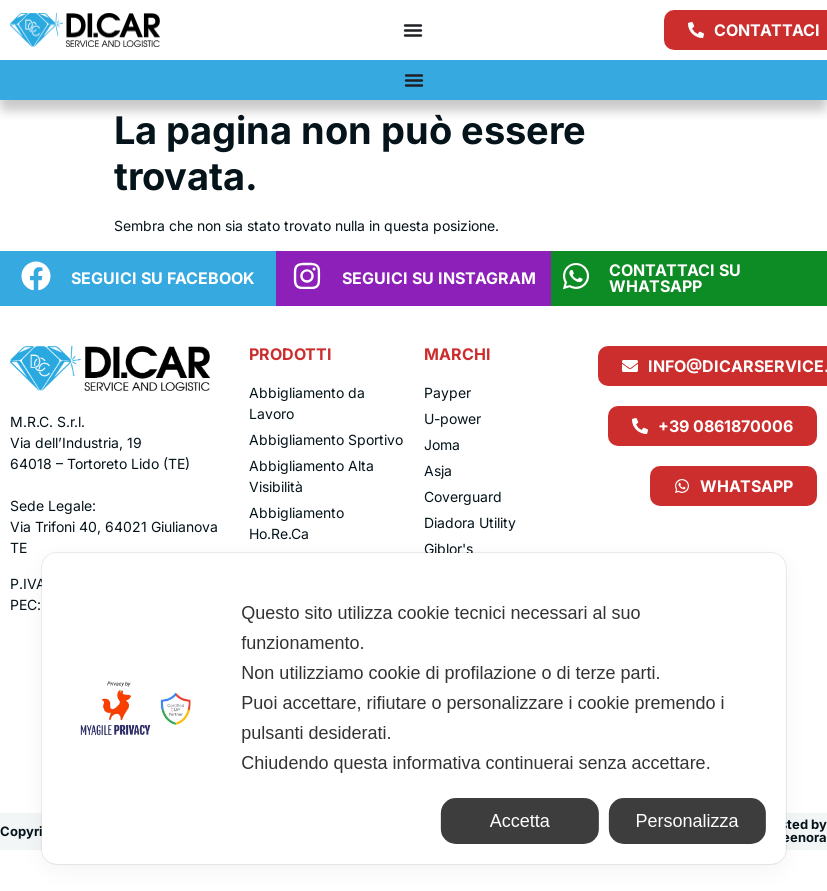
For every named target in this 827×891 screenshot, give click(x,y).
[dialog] (413, 708)
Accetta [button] (520, 821)
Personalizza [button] (686, 821)
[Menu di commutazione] (413, 30)
